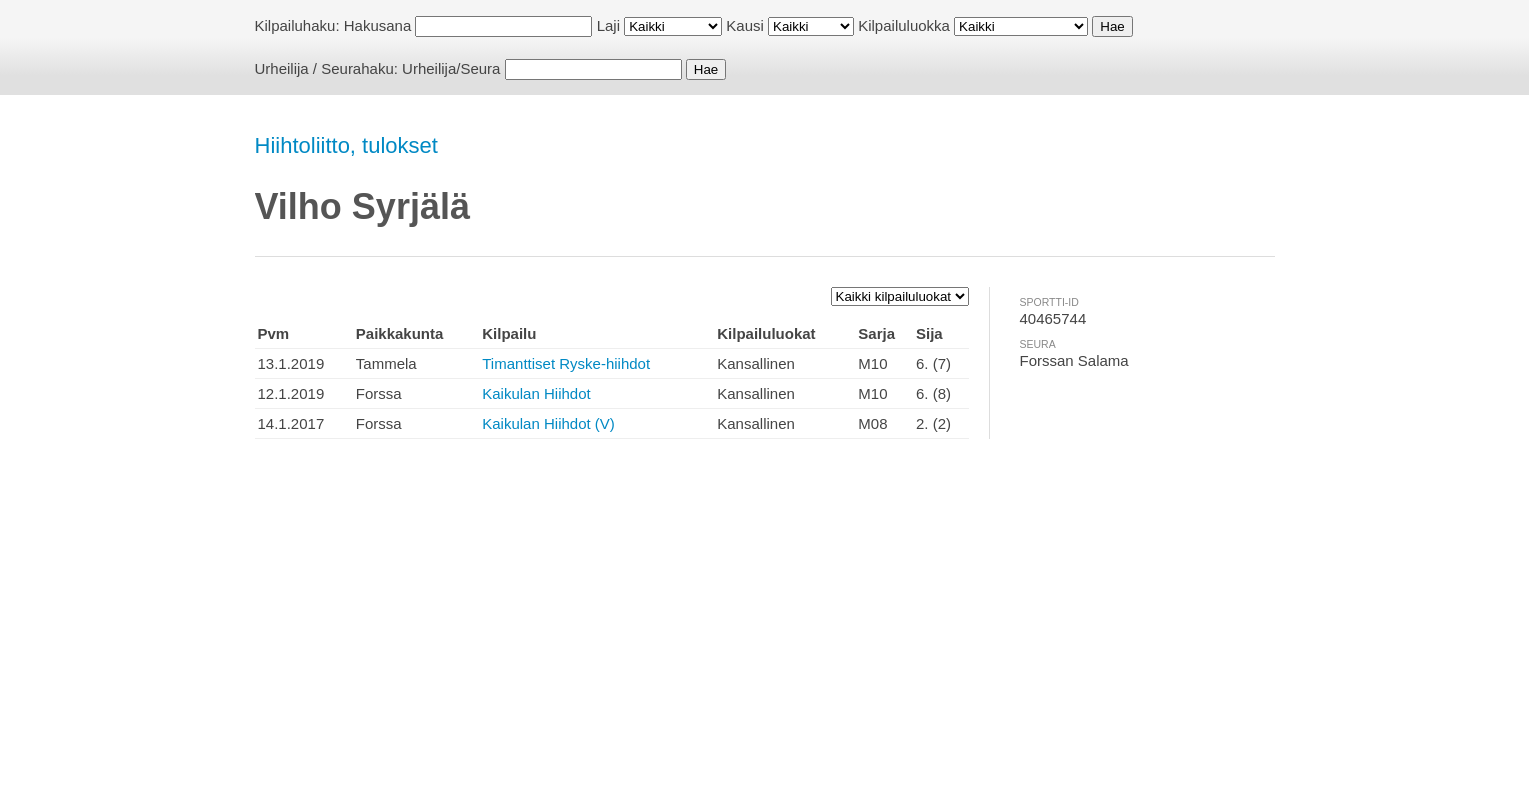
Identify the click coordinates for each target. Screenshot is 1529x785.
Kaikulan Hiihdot (536, 393)
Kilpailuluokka (904, 25)
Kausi (745, 25)
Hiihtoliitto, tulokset (346, 145)
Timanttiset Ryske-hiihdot (566, 363)
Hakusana (378, 25)
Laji (608, 25)
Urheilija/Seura (451, 68)
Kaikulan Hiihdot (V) (548, 423)
